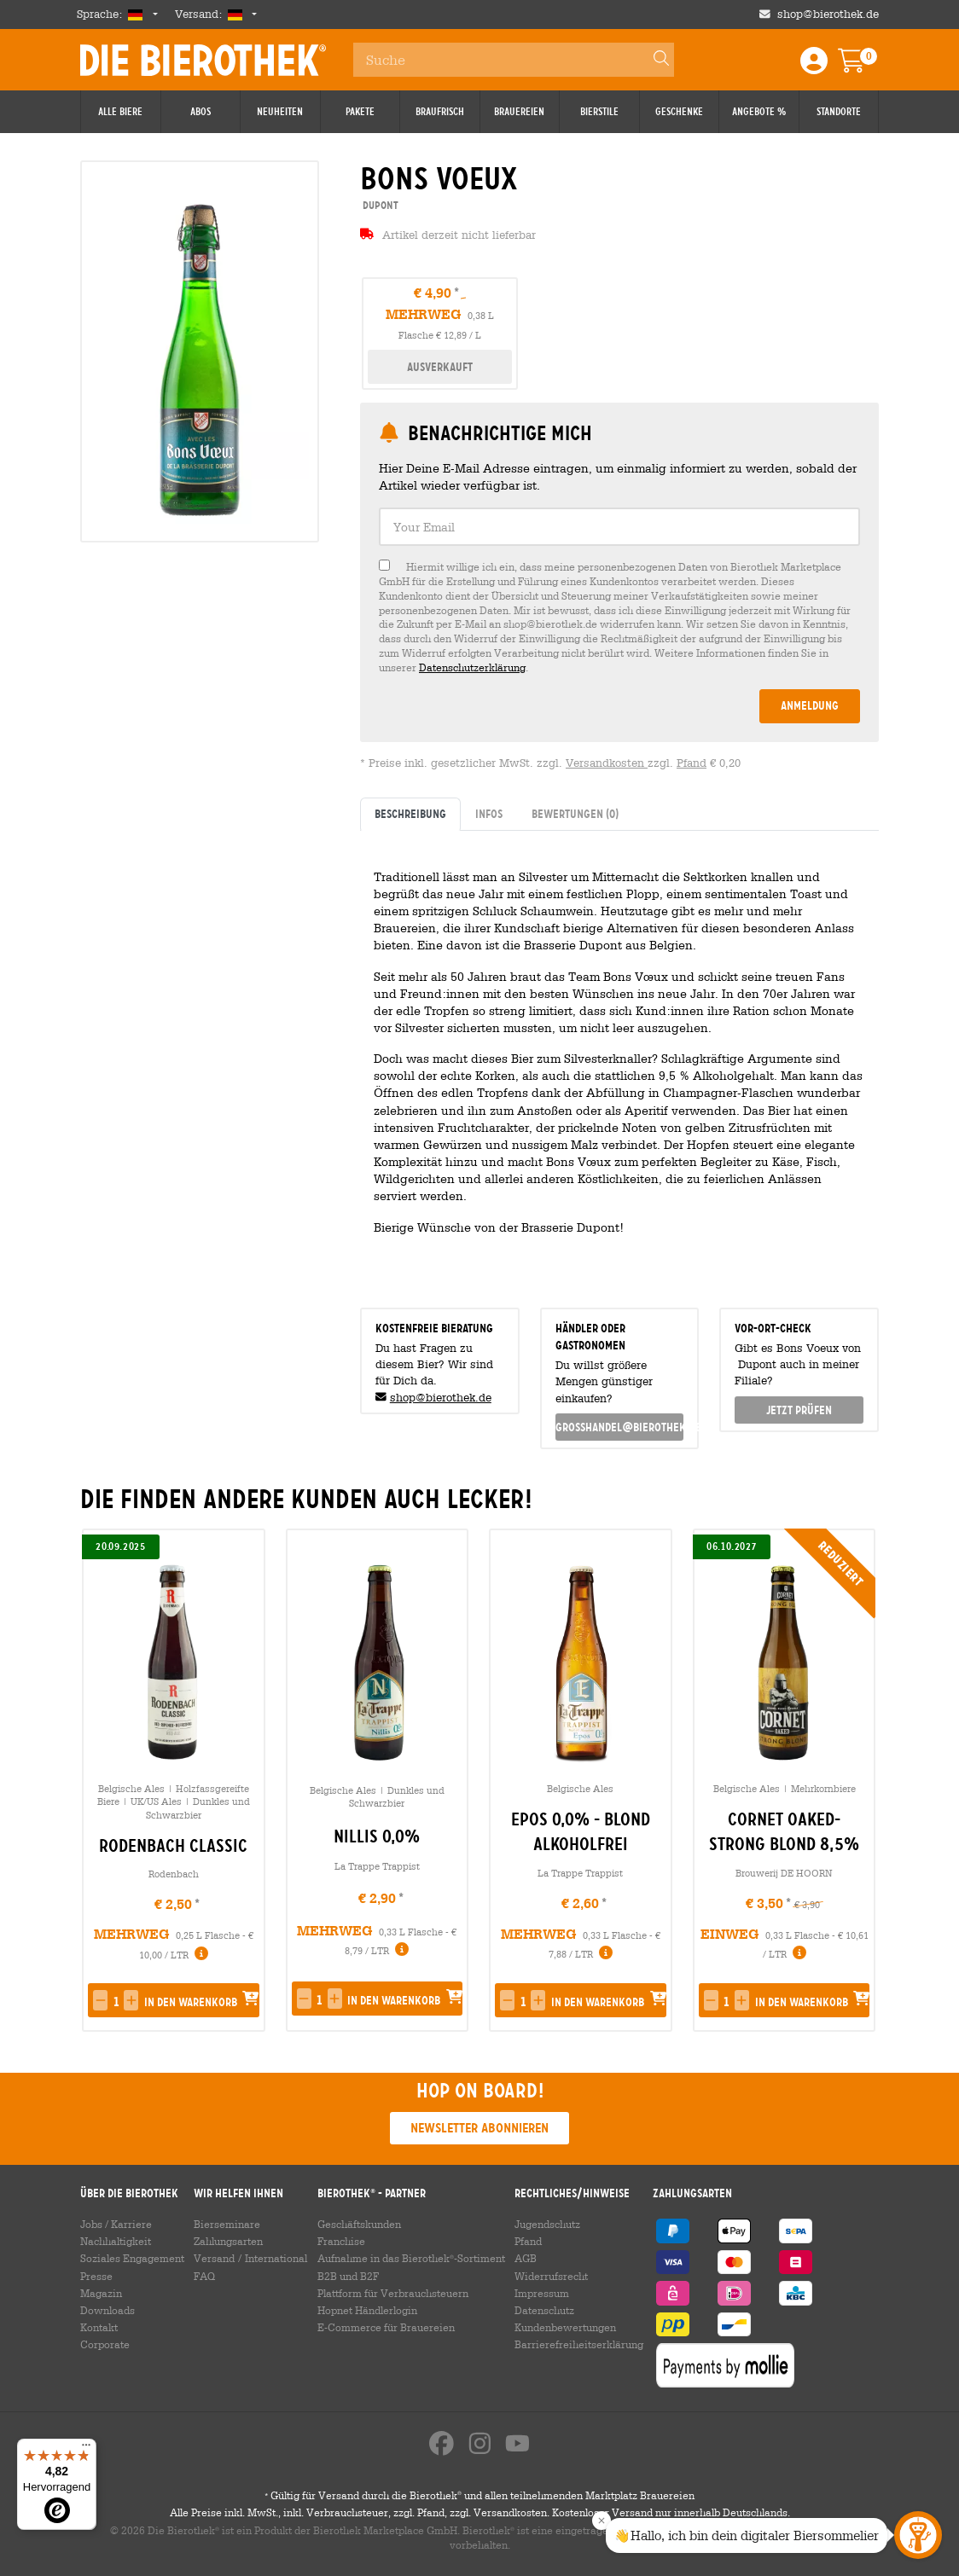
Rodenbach (173, 1873)
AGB (525, 2258)
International (276, 2258)
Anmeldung (810, 705)
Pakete (360, 112)
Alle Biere (120, 112)
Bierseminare (227, 2224)
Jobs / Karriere (116, 2224)
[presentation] (858, 1780)
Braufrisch (440, 112)
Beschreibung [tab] (410, 814)
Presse (96, 2276)
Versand (214, 2258)
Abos (200, 112)
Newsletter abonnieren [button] (479, 2128)
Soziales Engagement (132, 2258)
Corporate (105, 2344)
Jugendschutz (547, 2224)
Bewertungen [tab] (575, 814)
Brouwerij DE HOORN (784, 1872)
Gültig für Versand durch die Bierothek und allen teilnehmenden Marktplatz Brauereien (479, 2495)
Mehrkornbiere (823, 1788)
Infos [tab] (489, 814)
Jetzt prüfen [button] (799, 1410)
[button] (100, 2000)
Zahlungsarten (228, 2241)
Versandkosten (607, 763)
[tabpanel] (619, 1062)
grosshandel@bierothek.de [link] (619, 1427)
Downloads (107, 2310)
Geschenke (679, 112)
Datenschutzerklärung (472, 667)
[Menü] (86, 2449)
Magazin (101, 2293)
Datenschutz (544, 2310)
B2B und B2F (348, 2276)
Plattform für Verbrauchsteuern (392, 2293)
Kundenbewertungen (565, 2327)
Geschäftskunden (359, 2224)
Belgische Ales (131, 1788)
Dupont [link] (379, 205)
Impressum (541, 2293)
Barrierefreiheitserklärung (578, 2344)
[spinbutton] (116, 2002)
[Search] (653, 60)
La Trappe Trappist (377, 1865)
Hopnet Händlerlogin (367, 2310)
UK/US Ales (156, 1801)
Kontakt (99, 2327)
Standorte (839, 112)
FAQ (204, 2276)
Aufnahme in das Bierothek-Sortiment (411, 2258)
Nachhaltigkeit (115, 2241)
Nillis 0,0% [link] (377, 1836)
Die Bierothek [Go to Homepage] (203, 60)
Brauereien (519, 112)
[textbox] (619, 527)
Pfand (691, 763)
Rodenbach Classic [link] (173, 1846)
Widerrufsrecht (551, 2276)
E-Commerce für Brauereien (386, 2327)
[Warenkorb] (863, 66)
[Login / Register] (814, 66)
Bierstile (599, 112)
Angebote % (759, 112)
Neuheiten (280, 112)
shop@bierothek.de (440, 1397)
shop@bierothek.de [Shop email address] (828, 14)
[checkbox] (619, 617)
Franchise (341, 2241)
